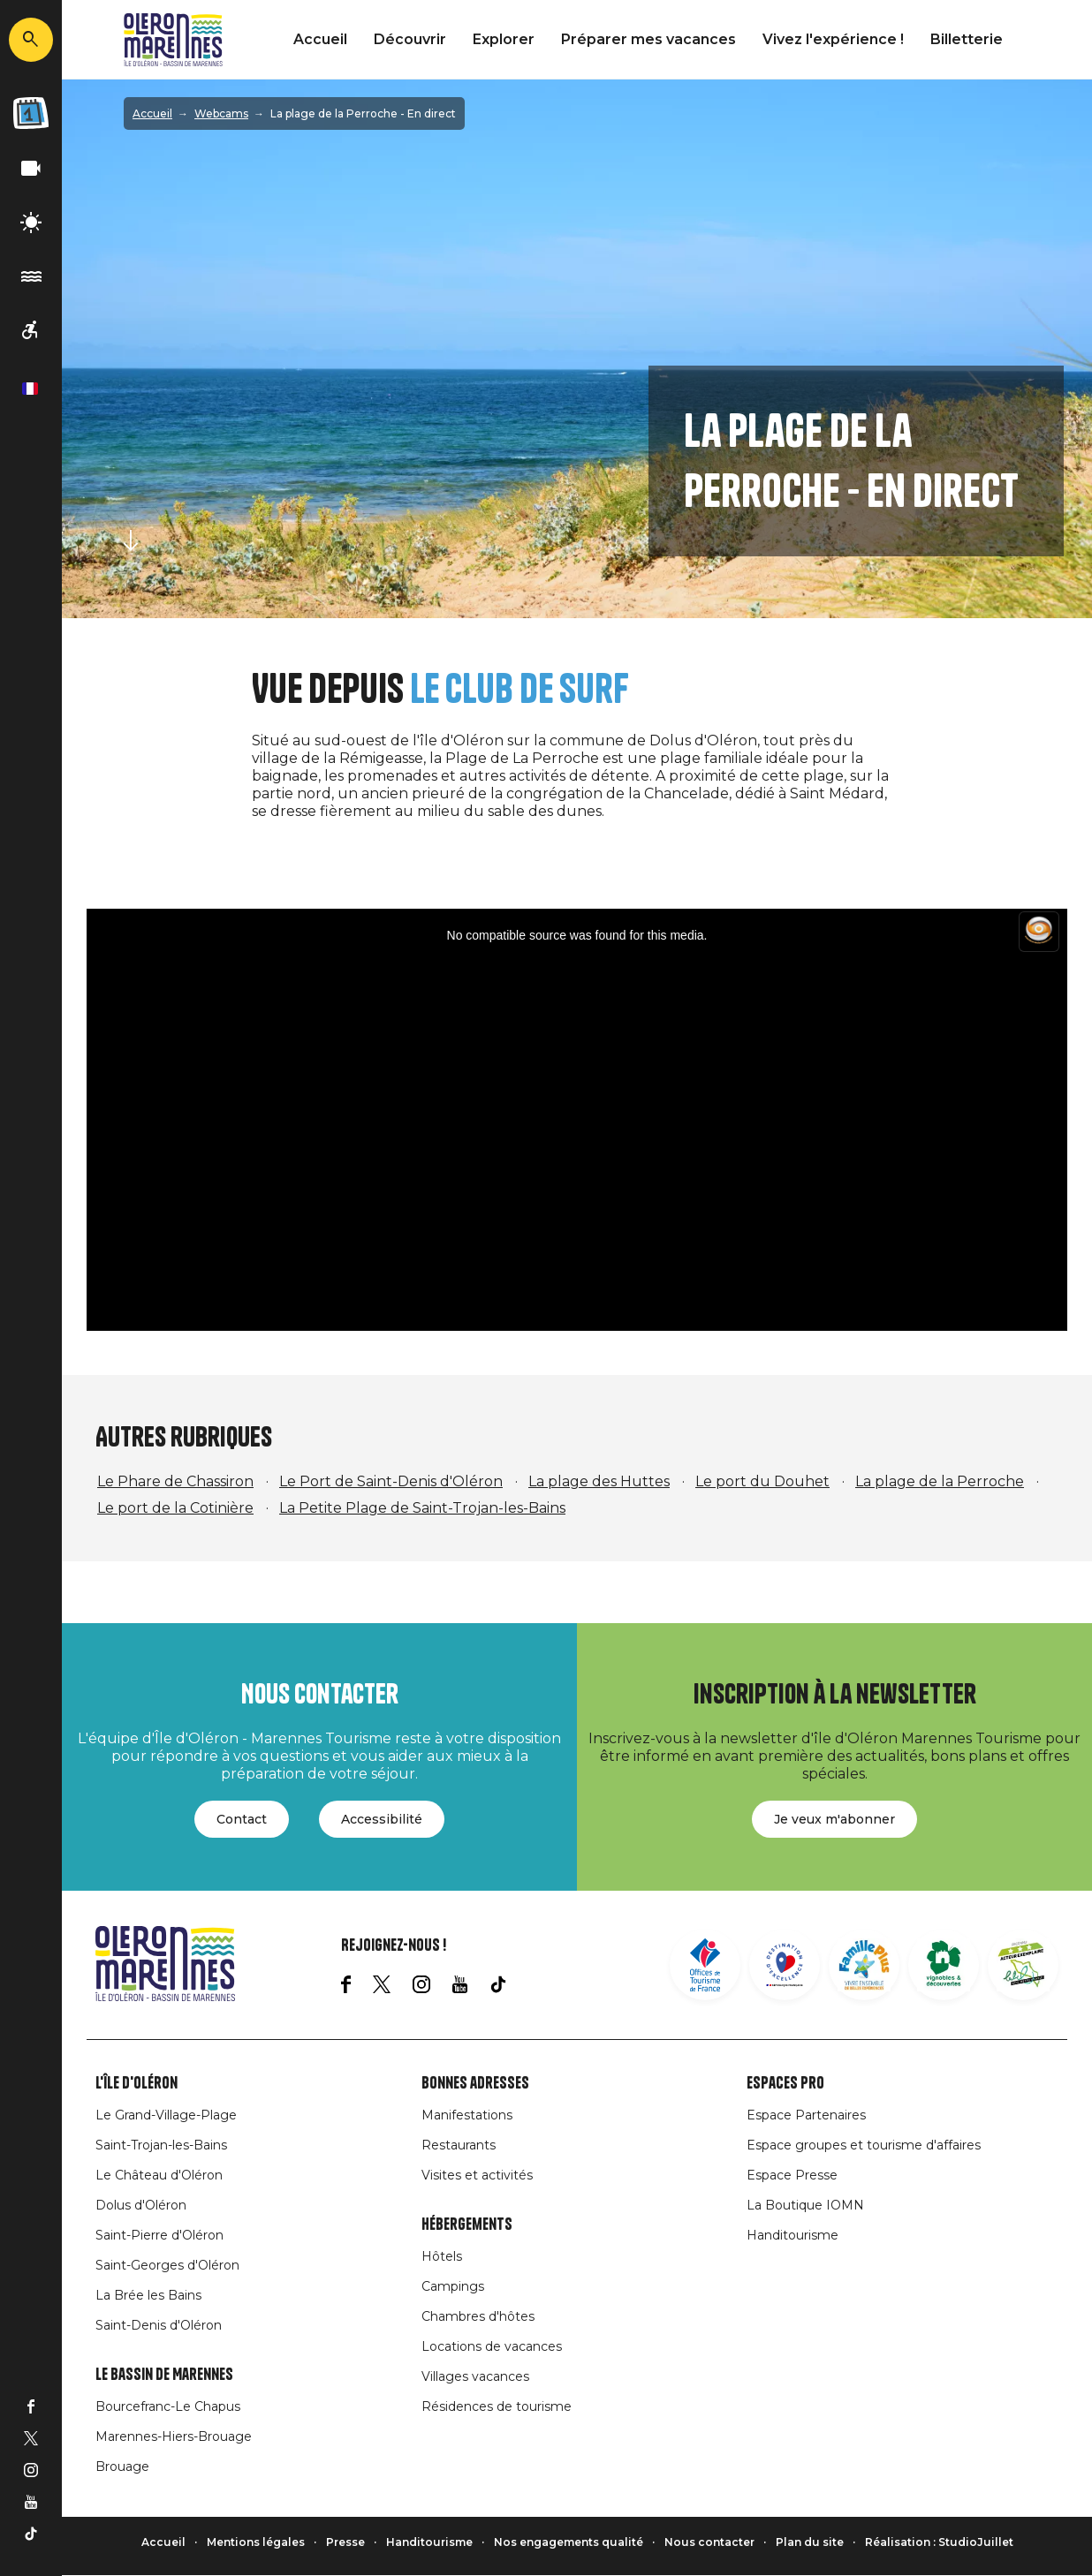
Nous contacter (709, 2542)
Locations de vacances (491, 2346)
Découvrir (410, 39)
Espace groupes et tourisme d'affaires (864, 2145)
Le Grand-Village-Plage (166, 2115)
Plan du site (810, 2542)
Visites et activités (477, 2175)
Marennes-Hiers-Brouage (173, 2436)
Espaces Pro (785, 2083)
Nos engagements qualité (568, 2542)
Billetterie (966, 39)
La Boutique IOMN (805, 2205)
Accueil (320, 39)
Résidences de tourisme (496, 2406)
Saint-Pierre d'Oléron (159, 2235)
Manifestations (466, 2115)
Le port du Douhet (762, 1481)
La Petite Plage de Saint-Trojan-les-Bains (422, 1508)
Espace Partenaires (806, 2115)
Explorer (504, 39)
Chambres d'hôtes (478, 2316)
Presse (345, 2542)
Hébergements (466, 2224)
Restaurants (458, 2145)
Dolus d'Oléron (140, 2205)
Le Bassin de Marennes (164, 2375)
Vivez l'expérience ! (833, 39)
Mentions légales (256, 2542)
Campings (452, 2286)
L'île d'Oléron (136, 2083)
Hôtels (441, 2256)
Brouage (122, 2466)
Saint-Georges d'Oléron (167, 2265)
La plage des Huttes (599, 1481)
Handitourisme (792, 2235)
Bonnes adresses (475, 2083)
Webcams (221, 113)
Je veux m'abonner (834, 1819)
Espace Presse (792, 2175)
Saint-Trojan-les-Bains (161, 2145)
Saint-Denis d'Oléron (158, 2325)
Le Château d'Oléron (159, 2175)
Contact (241, 1819)
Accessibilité (381, 1819)
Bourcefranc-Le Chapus (167, 2406)
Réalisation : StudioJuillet (939, 2542)
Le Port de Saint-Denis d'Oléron (391, 1481)
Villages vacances (475, 2376)
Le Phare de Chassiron (175, 1481)
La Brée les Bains (148, 2295)
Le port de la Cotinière (175, 1508)
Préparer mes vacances (648, 39)
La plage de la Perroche (939, 1481)
